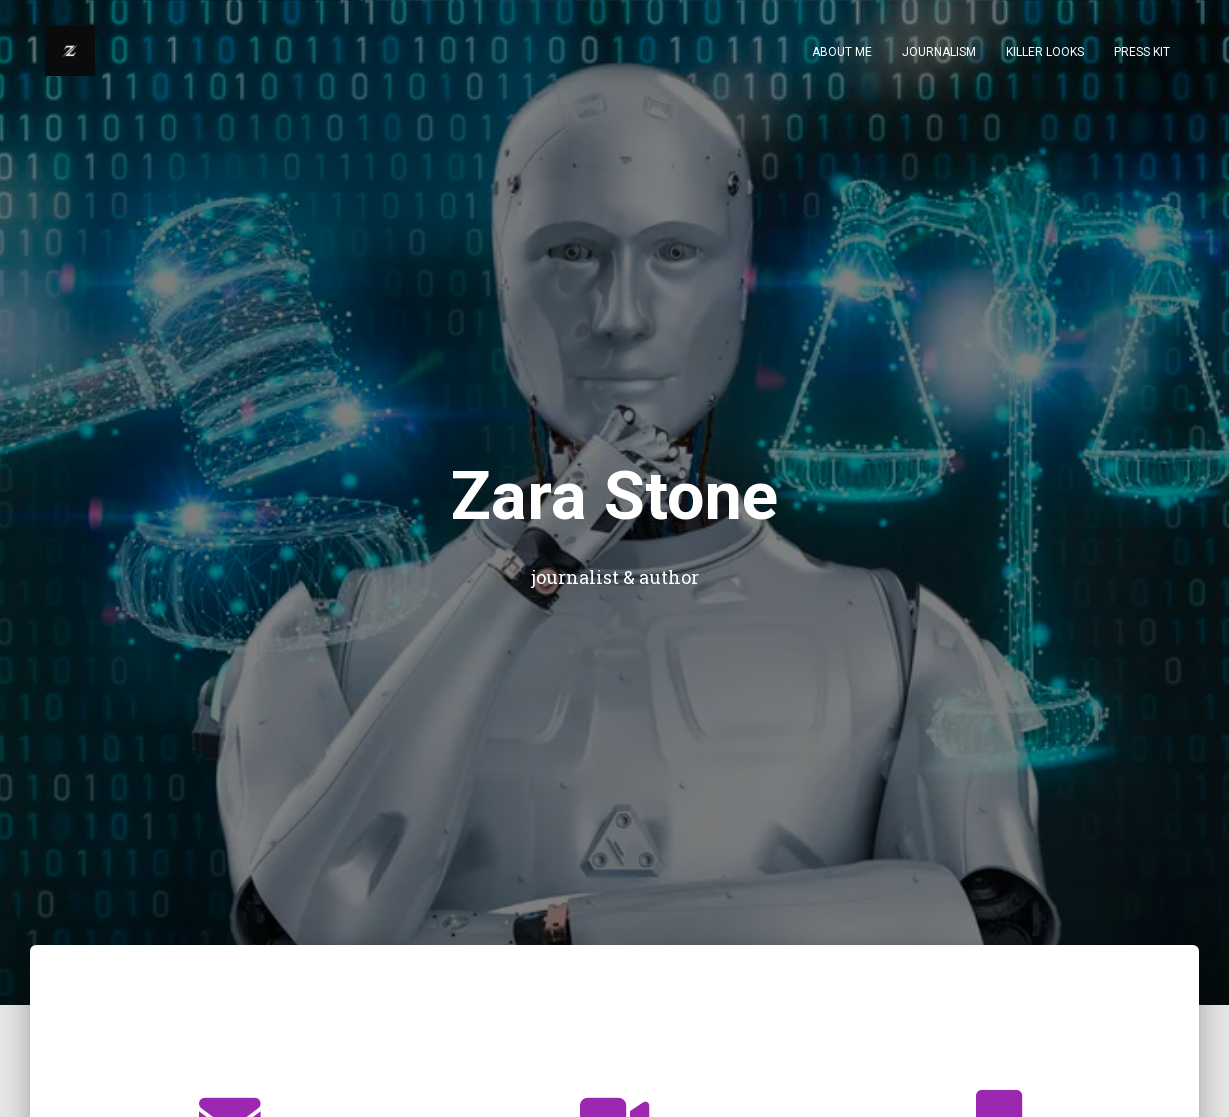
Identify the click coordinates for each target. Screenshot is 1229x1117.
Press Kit (1142, 52)
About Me (842, 52)
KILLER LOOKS (1045, 52)
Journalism (939, 52)
